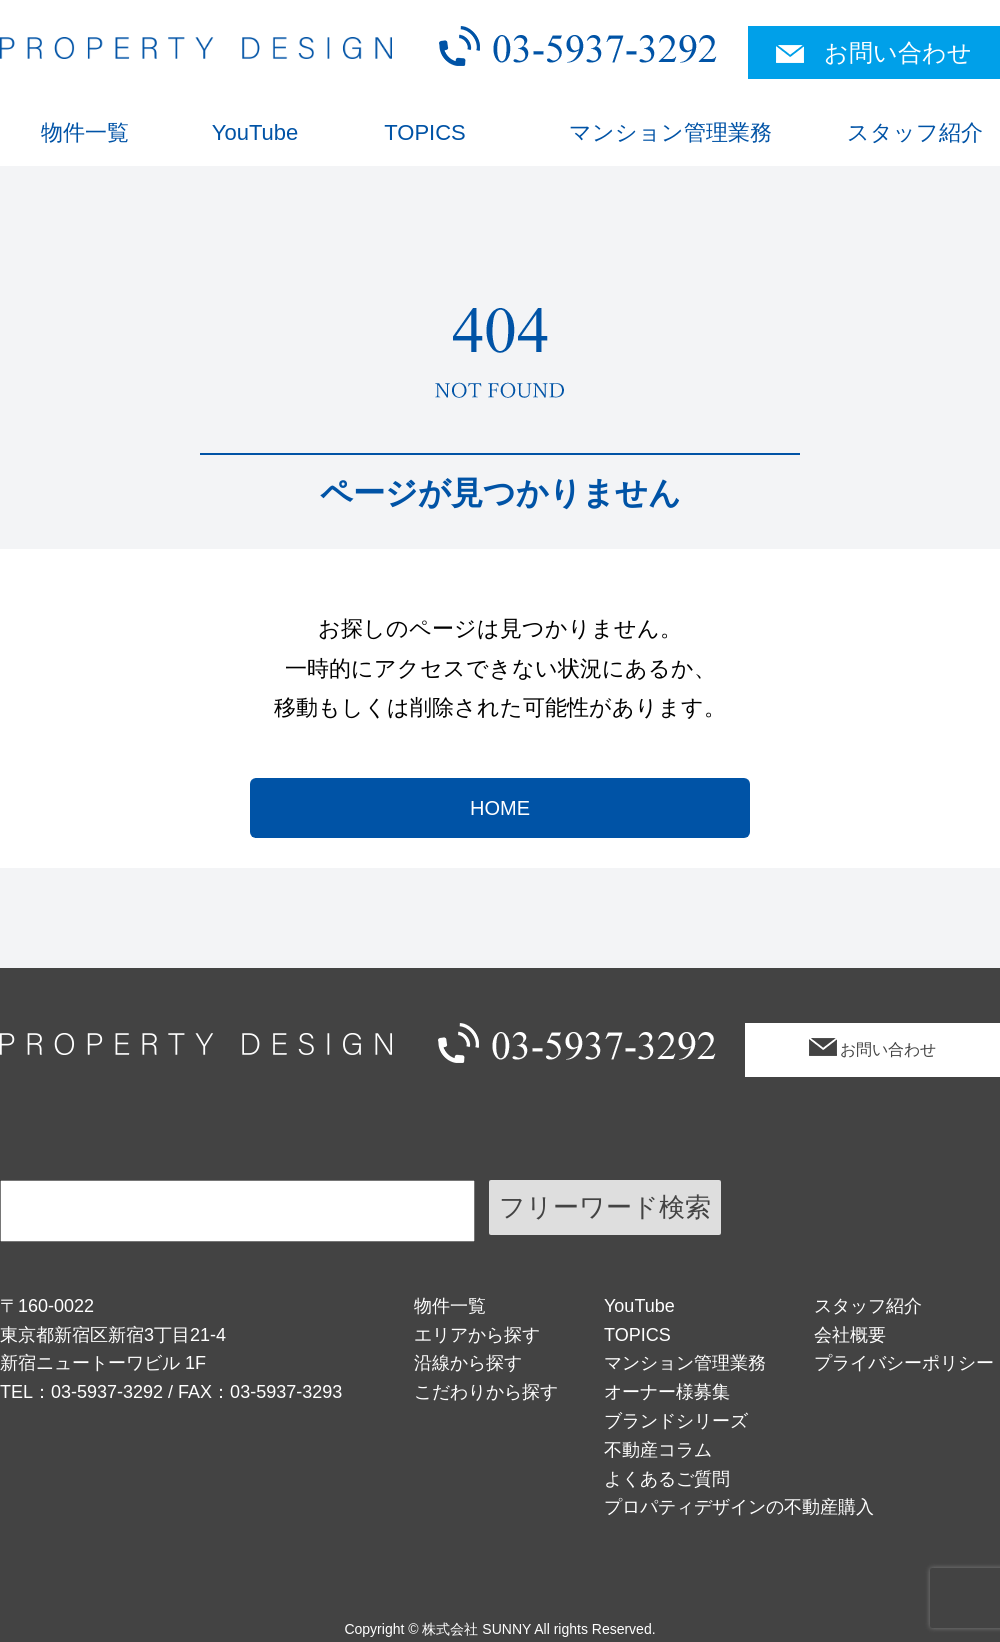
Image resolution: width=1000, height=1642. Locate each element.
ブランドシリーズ (676, 1421)
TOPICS (425, 132)
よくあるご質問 (667, 1479)
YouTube (255, 132)
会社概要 (850, 1335)
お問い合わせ (898, 52)
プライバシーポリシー (904, 1363)
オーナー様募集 (667, 1392)
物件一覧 (85, 132)
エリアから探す (477, 1335)
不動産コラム (658, 1450)
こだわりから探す (486, 1392)
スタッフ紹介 (915, 132)
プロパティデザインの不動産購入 (739, 1507)
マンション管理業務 (670, 132)
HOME (500, 808)
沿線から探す (468, 1363)
